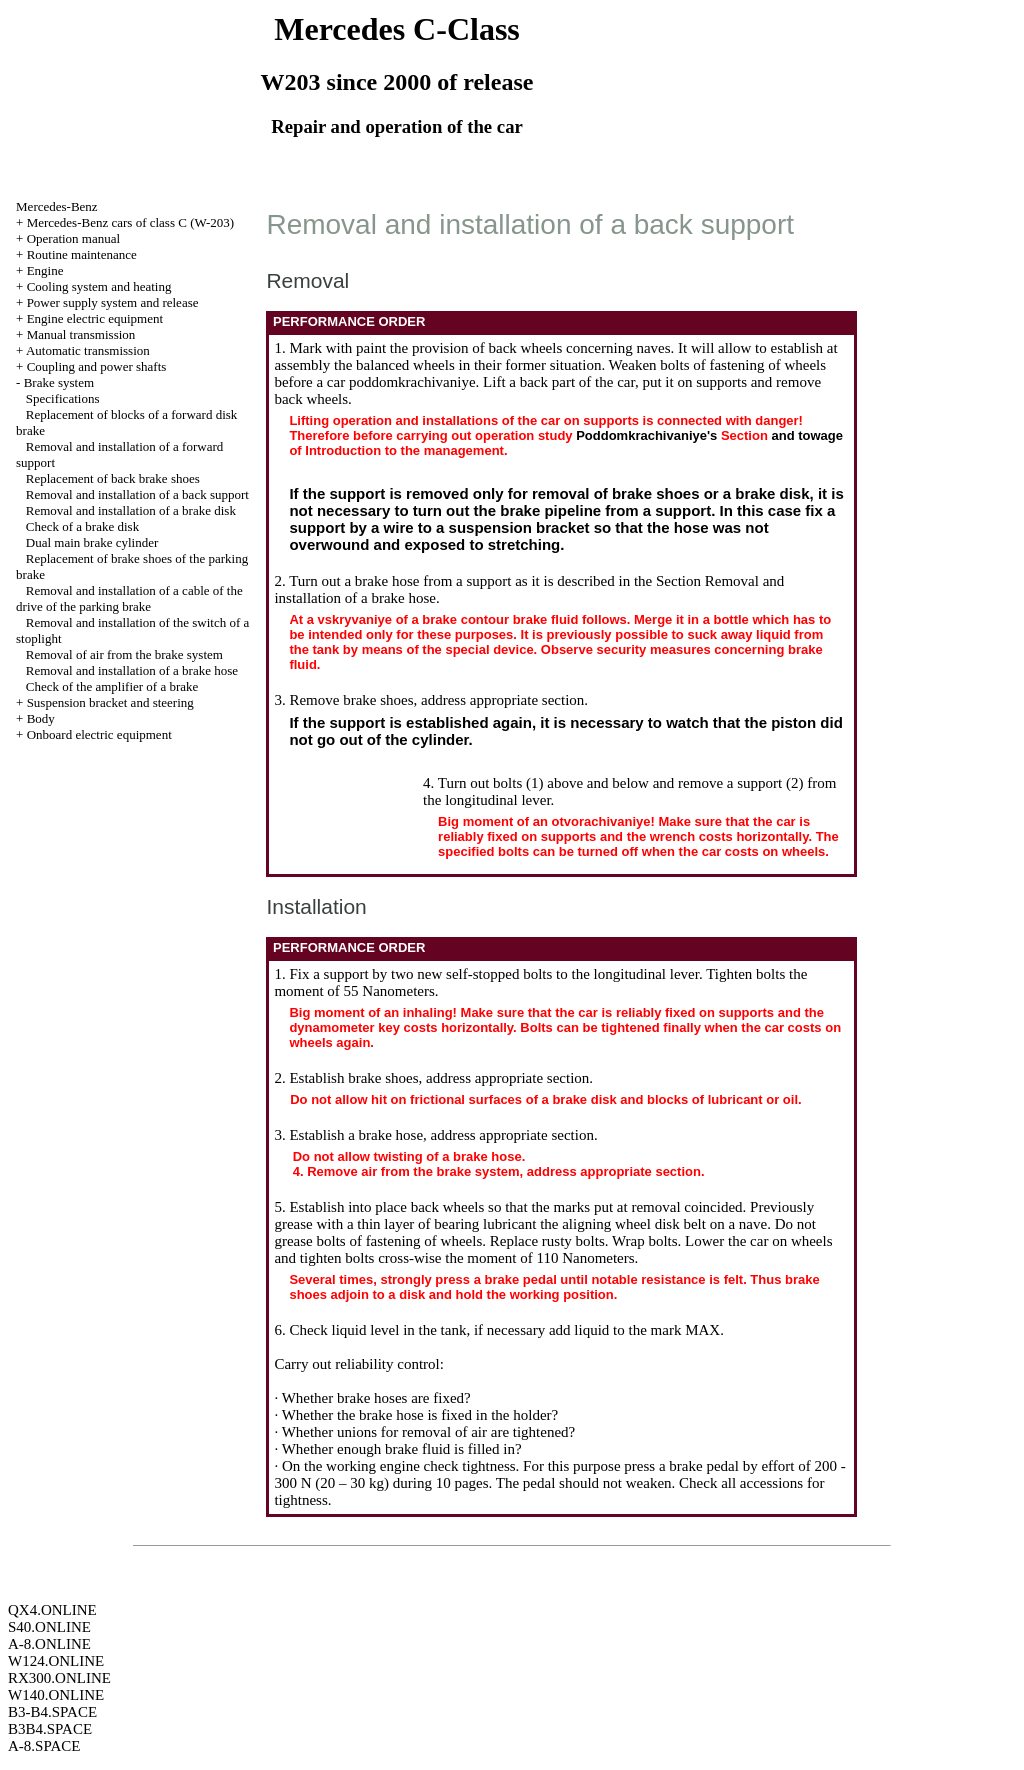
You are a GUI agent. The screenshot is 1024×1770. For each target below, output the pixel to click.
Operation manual (74, 238)
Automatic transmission (88, 350)
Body (41, 718)
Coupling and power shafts (97, 366)
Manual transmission (81, 334)
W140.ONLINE (56, 1695)
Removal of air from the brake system (124, 654)
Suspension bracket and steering (110, 702)
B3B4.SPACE (50, 1729)
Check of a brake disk (82, 526)
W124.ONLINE (56, 1661)
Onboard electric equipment (99, 734)
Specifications (63, 398)
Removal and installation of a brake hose (132, 670)
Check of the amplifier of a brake (112, 686)
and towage (807, 435)
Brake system (59, 382)
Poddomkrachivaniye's (646, 435)
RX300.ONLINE (59, 1678)
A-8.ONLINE (49, 1644)
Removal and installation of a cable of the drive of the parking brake (129, 598)
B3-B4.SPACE (52, 1712)
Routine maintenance (82, 254)
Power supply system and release (113, 302)
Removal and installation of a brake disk (131, 510)
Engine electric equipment (95, 318)
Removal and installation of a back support (137, 494)
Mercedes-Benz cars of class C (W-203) (131, 222)
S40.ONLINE (49, 1627)
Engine (45, 270)
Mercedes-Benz (57, 206)
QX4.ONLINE (52, 1610)
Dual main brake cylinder (92, 542)
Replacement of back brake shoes (113, 478)
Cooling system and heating (99, 286)
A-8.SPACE (44, 1746)
